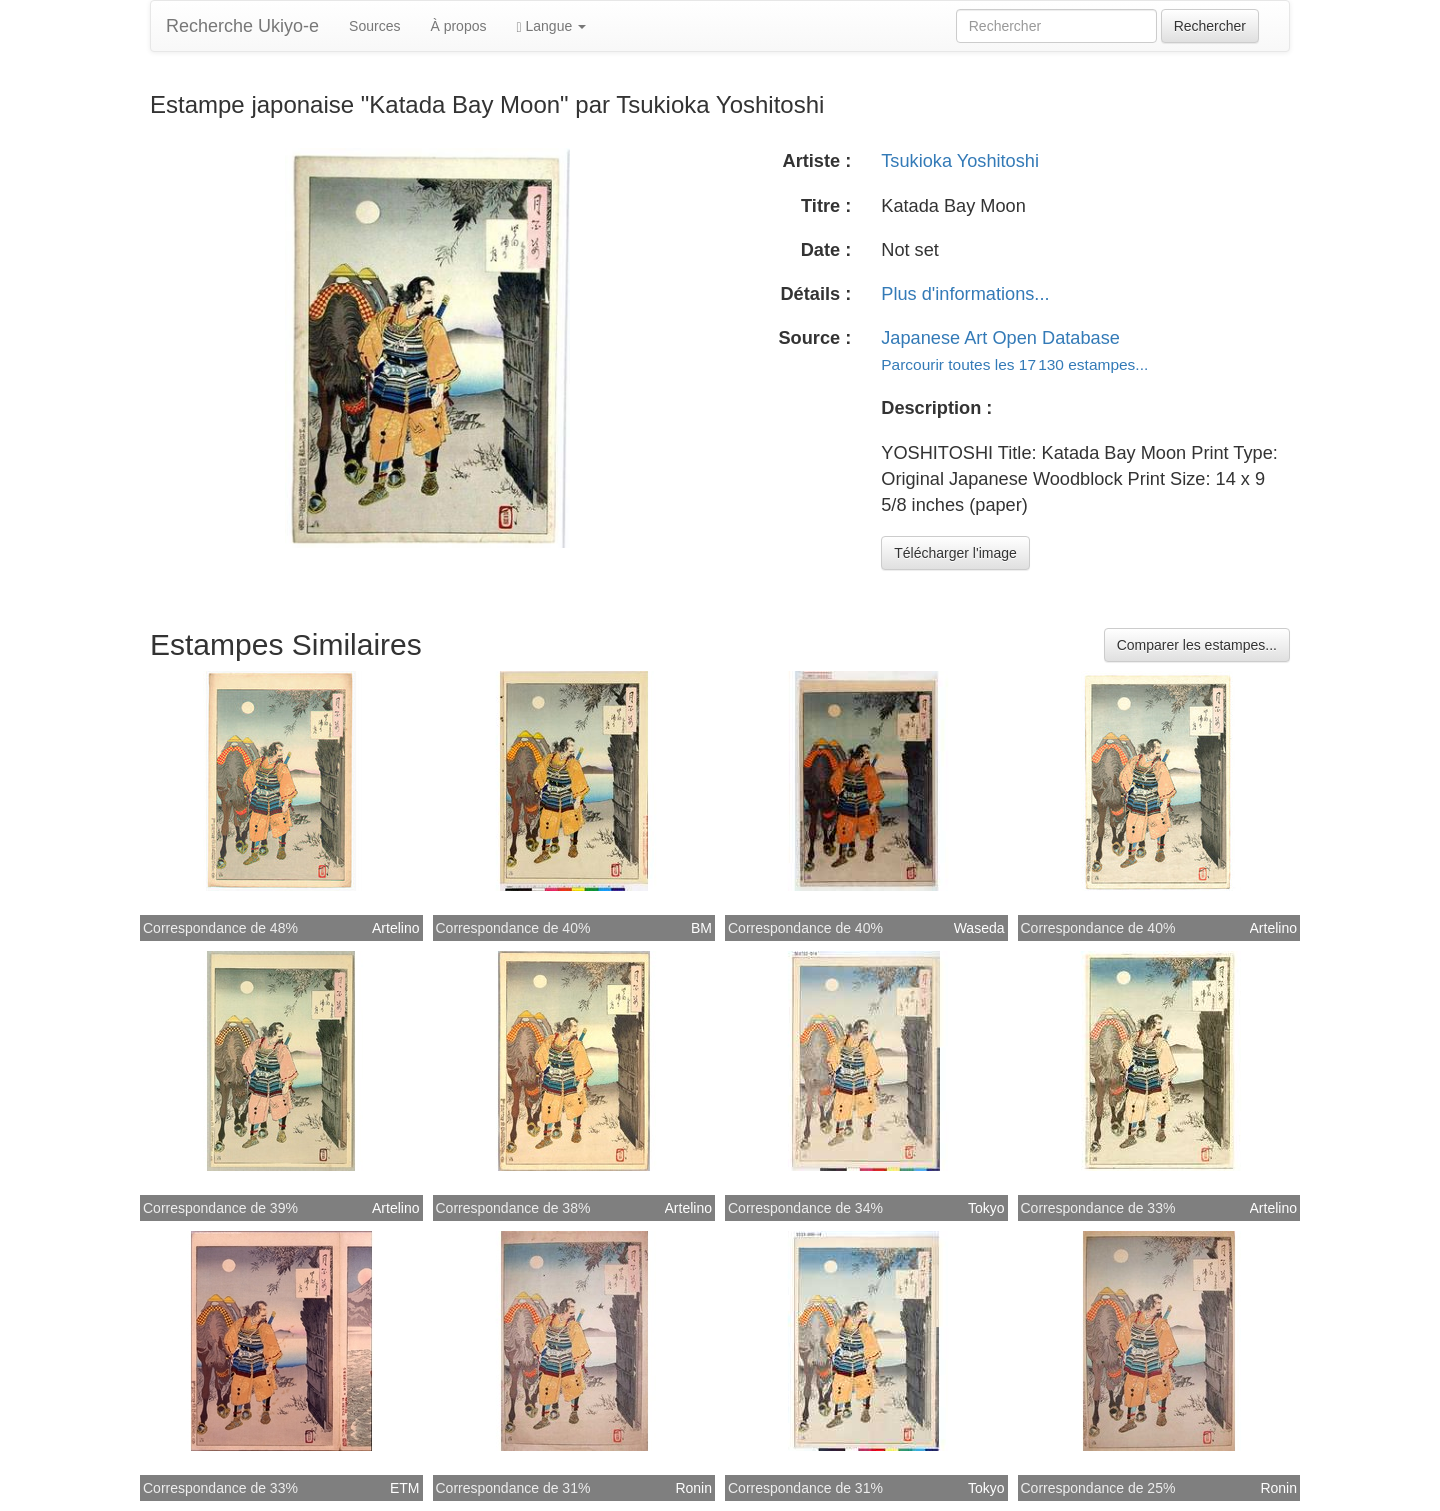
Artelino (395, 928)
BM (701, 928)
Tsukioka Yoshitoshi (960, 161)
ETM (405, 1488)
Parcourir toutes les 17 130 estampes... (1014, 364)
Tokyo (986, 1208)
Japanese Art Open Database (1000, 338)
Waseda (979, 928)
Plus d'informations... (965, 294)
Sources (374, 26)
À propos (458, 26)
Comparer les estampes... (1197, 645)
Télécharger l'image (955, 553)
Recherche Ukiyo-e (242, 26)
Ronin (693, 1488)
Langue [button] (551, 26)
